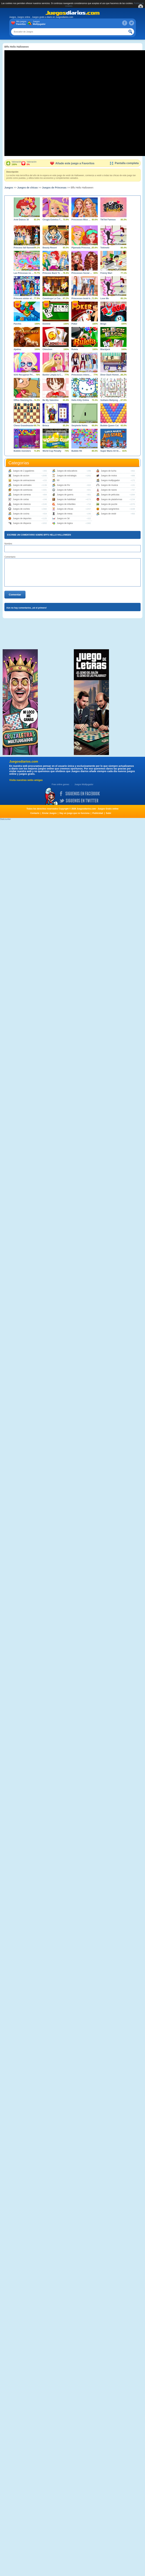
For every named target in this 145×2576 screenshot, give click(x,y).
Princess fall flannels (24, 247)
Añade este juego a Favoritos (72, 163)
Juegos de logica (65, 523)
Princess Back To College (53, 273)
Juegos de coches (21, 509)
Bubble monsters (22, 451)
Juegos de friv (63, 485)
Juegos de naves (109, 490)
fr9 (58, 480)
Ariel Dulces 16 (21, 219)
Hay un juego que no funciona (74, 813)
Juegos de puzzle (109, 504)
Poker (74, 324)
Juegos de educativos (67, 471)
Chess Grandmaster (24, 425)
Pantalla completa (124, 163)
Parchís (17, 324)
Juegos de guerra (65, 494)
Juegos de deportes (22, 518)
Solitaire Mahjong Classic (110, 400)
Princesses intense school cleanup (81, 375)
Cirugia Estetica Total (53, 219)
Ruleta (74, 349)
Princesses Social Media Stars (81, 273)
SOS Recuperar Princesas (24, 375)
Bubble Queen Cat (109, 425)
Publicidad (97, 813)
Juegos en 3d (63, 518)
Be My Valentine (51, 400)
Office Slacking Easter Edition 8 (24, 400)
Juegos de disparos (22, 523)
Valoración (16, 163)
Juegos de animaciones (24, 480)
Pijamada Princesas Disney (81, 247)
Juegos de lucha (108, 471)
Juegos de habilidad (66, 499)
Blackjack (105, 349)
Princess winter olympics (24, 298)
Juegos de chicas (27, 187)
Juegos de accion (21, 475)
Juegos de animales (22, 485)
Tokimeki (104, 247)
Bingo (103, 324)
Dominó (46, 324)
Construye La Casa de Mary (53, 298)
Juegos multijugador (110, 480)
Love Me (104, 298)
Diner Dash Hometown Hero (110, 375)
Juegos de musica (109, 485)
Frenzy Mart (106, 273)
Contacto (34, 813)
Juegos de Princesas (54, 187)
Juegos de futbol (64, 490)
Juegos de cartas (21, 499)
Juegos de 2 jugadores (23, 471)
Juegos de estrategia (66, 475)
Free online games (60, 784)
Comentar (15, 594)
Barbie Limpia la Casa (53, 375)
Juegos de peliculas (110, 494)
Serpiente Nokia (79, 425)
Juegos (38, 23)
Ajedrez (17, 349)
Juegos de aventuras (22, 490)
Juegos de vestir (108, 513)
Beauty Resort (50, 247)
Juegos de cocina (21, 513)
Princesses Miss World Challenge (81, 219)
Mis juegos (22, 23)
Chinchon (47, 349)
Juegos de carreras (22, 494)
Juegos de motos (109, 475)
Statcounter (5, 819)
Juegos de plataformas (111, 499)
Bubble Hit (76, 451)
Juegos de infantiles (66, 504)
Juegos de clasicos (22, 504)
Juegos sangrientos (110, 509)
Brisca (46, 425)
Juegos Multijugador (83, 784)
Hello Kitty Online (80, 400)
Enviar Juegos (49, 813)
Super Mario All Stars (110, 451)
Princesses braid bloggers (81, 298)
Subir (108, 813)
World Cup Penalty (52, 451)
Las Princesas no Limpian (24, 273)
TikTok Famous (108, 219)
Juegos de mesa (64, 513)
